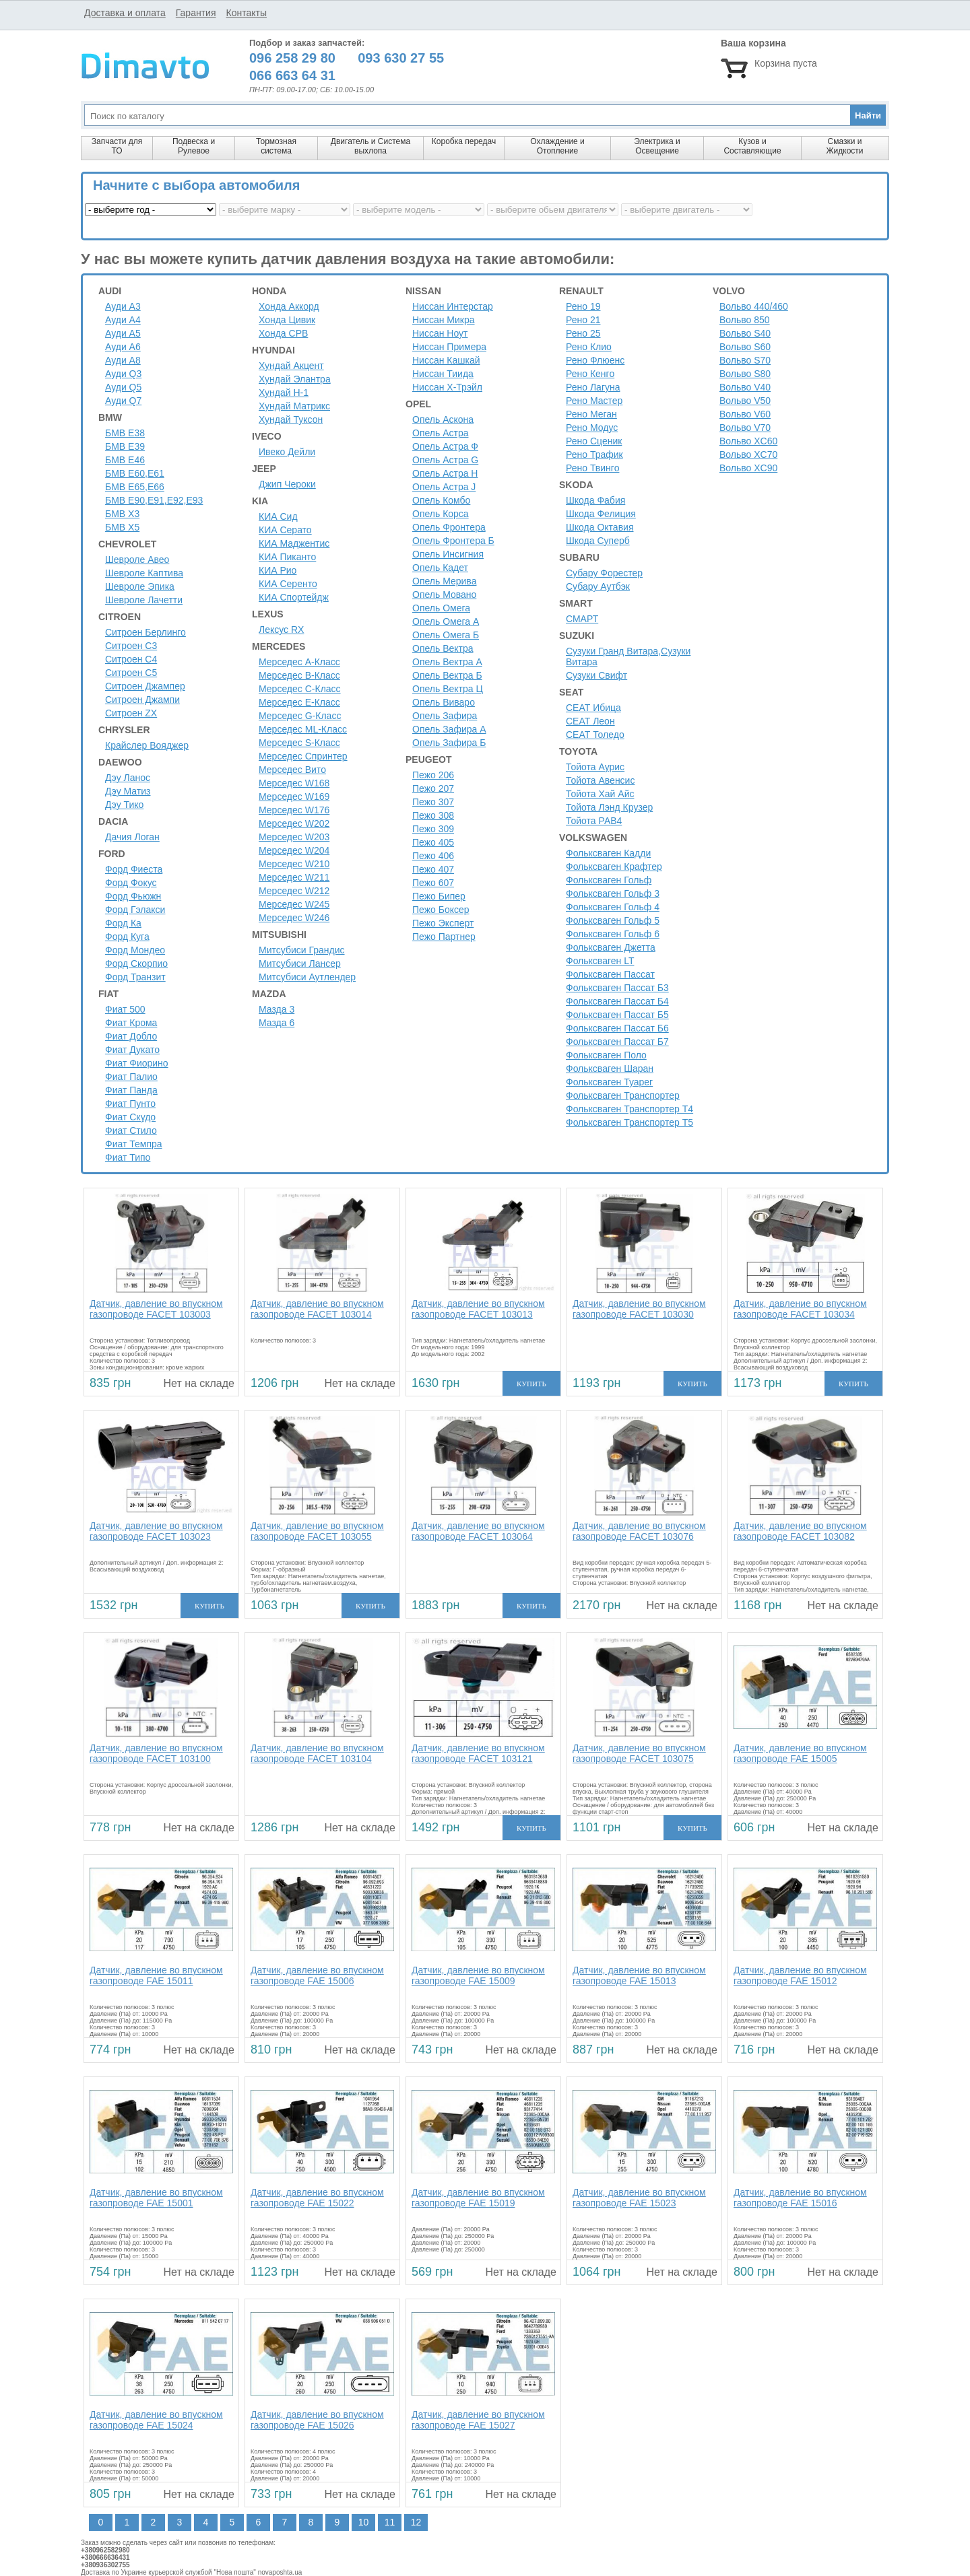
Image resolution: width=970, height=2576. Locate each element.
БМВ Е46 (125, 459)
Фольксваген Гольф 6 (612, 933)
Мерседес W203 (294, 837)
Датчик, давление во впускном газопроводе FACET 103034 (800, 1309)
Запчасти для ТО (117, 146)
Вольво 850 (744, 319)
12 (416, 2522)
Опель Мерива (444, 581)
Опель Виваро (443, 702)
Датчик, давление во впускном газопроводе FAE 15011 (156, 1975)
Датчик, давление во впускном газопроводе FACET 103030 (639, 1309)
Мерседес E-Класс (299, 702)
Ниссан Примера (449, 346)
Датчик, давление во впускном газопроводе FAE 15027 (478, 2420)
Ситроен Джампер (145, 686)
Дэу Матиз (127, 791)
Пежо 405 (433, 842)
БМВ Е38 (125, 433)
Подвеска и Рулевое (193, 146)
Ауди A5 (123, 333)
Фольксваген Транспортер (623, 1095)
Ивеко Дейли (287, 451)
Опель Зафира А (449, 729)
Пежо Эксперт (443, 923)
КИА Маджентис (294, 543)
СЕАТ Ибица (593, 707)
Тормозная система (276, 146)
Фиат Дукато (132, 1049)
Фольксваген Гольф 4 (612, 907)
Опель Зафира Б (449, 742)
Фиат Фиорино (136, 1063)
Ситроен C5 (131, 672)
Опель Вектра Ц (447, 688)
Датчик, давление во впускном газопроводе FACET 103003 (156, 1309)
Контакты (246, 12)
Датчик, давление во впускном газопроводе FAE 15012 (800, 1975)
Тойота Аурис (595, 766)
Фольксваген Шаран (609, 1068)
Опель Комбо (441, 500)
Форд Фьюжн (133, 896)
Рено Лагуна (593, 387)
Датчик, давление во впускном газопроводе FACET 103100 (156, 1753)
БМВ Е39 (125, 446)
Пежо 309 (433, 828)
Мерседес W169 (294, 796)
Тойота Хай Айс (600, 793)
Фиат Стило (131, 1130)
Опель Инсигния (448, 554)
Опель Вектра (443, 648)
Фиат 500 (125, 1009)
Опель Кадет (440, 567)
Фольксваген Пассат (610, 974)
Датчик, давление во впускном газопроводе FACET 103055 (317, 1531)
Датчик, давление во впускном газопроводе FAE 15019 (478, 2197)
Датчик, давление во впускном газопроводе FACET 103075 (639, 1753)
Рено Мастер (594, 400)
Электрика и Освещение (657, 146)
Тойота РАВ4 (594, 820)
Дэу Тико (124, 804)
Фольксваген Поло (606, 1055)
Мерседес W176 (294, 810)
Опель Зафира (444, 715)
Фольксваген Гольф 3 (612, 893)
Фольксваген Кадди (608, 853)
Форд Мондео (135, 950)
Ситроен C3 (131, 645)
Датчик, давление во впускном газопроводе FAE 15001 (156, 2197)
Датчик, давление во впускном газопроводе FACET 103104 (317, 1753)
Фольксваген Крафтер (614, 866)
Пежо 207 (433, 788)
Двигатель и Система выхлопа (370, 146)
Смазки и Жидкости (844, 146)
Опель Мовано (444, 594)
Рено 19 (583, 306)
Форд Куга (127, 936)
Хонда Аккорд (289, 306)
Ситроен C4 (131, 659)
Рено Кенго (590, 373)
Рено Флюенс (595, 360)
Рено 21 (583, 319)
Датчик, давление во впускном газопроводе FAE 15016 (800, 2197)
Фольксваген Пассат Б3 (617, 987)
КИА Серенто (288, 583)
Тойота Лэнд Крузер (609, 807)
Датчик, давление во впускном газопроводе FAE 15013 (639, 1975)
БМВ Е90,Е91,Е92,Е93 (154, 500)
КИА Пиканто (287, 556)
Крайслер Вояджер (147, 745)
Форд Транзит (135, 977)
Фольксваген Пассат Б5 (617, 1014)
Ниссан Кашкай (446, 360)
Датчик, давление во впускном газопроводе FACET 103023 (156, 1531)
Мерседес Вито (292, 769)
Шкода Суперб (598, 540)
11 (390, 2522)
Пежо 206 (433, 775)
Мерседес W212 (294, 890)
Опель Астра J (444, 486)
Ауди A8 (123, 360)
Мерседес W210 (294, 863)
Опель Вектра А (447, 661)
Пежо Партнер (444, 936)
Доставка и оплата (125, 12)
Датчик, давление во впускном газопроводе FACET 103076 (639, 1531)
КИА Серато (285, 529)
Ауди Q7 (123, 400)
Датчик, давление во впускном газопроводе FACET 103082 (800, 1531)
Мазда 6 (276, 1022)
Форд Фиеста (133, 869)
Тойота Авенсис (600, 780)
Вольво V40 (745, 387)
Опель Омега (441, 608)
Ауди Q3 (123, 373)
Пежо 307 (433, 801)
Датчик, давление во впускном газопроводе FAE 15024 (156, 2420)
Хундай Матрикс (294, 406)
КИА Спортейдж (294, 597)
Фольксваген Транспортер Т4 (629, 1109)
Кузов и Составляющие (752, 146)
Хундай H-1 (284, 392)
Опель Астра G (445, 459)
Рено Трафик (594, 454)
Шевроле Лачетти (144, 600)
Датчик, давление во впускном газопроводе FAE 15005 (800, 1753)
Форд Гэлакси (135, 909)
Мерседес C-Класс (300, 688)
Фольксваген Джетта (610, 947)
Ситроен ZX (131, 713)
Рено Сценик (594, 441)
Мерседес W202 (294, 823)
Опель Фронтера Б (453, 540)
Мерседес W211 (294, 877)
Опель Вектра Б (447, 675)
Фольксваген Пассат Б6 (617, 1028)
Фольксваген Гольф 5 (612, 920)
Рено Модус (592, 427)
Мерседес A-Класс (299, 661)
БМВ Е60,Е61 (134, 473)
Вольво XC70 (748, 454)
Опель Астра (440, 433)
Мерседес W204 (294, 850)
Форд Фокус (131, 882)
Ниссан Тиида (443, 373)
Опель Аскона (443, 419)
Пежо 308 (433, 815)
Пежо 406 (433, 855)
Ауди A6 (123, 346)
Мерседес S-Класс (299, 742)
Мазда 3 (276, 1009)
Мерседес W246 (294, 917)
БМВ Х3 (122, 513)
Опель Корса (440, 513)
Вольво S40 (745, 333)
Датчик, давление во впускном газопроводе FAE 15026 (317, 2420)
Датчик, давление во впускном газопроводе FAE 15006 (317, 1975)
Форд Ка (123, 923)
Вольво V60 (745, 414)
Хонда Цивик (287, 319)
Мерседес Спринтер (303, 756)
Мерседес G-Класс (300, 715)
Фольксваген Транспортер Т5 (629, 1122)
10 (363, 2522)
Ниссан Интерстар (452, 306)
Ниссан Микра (443, 319)
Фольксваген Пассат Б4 (617, 1001)
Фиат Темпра (133, 1144)
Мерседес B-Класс (299, 675)
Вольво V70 (745, 427)
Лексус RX (281, 629)
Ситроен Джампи (142, 699)
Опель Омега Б (445, 635)
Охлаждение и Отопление (557, 146)
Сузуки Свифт (596, 675)
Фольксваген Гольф (608, 880)
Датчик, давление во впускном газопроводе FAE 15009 (478, 1975)
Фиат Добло (131, 1036)
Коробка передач (464, 141)
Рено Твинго (592, 468)
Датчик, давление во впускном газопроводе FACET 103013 (478, 1309)
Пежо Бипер (438, 896)
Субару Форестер (604, 573)
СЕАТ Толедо (595, 734)
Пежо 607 (433, 882)
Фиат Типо (127, 1157)
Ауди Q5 (123, 387)
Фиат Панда (131, 1090)
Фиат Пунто (130, 1103)
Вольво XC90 (748, 468)
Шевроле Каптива (144, 573)
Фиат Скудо (130, 1117)
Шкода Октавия (600, 527)
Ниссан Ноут (440, 333)
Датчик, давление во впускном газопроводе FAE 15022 (317, 2197)
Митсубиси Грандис (302, 950)
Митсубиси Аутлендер (307, 977)
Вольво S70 (745, 360)
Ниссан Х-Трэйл (447, 387)
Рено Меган (591, 414)
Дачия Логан (132, 837)
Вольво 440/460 (753, 306)
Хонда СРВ (283, 333)
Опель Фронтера (449, 527)
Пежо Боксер (441, 909)
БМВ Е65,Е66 (134, 486)
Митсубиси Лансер (300, 963)
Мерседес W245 (294, 904)
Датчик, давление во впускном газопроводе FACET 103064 (478, 1531)
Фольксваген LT (600, 960)
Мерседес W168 (294, 783)
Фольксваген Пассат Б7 (617, 1041)
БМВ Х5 (122, 527)
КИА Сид (278, 516)
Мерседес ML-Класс (303, 729)
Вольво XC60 (748, 441)
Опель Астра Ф (445, 446)
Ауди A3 (123, 306)
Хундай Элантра (295, 379)
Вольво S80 (745, 373)
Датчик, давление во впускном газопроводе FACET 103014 (317, 1309)
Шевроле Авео (137, 559)
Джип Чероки (287, 484)
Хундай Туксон (291, 419)
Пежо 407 (433, 869)
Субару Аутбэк (598, 586)
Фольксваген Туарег (609, 1082)
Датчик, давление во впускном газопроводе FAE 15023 (639, 2197)
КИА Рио (277, 570)
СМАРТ (582, 618)
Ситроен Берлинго (145, 632)
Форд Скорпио (136, 963)
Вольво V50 (745, 400)
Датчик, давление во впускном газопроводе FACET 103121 (478, 1753)
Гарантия (196, 12)
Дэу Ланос (127, 777)
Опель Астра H (445, 473)
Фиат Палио (131, 1076)
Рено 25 (583, 333)
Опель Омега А (445, 621)
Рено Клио (589, 346)
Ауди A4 (123, 319)
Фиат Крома (131, 1022)
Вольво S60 (745, 346)
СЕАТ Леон (590, 721)
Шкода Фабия (595, 500)
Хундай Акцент (291, 365)
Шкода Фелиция (601, 513)
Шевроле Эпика (139, 586)
